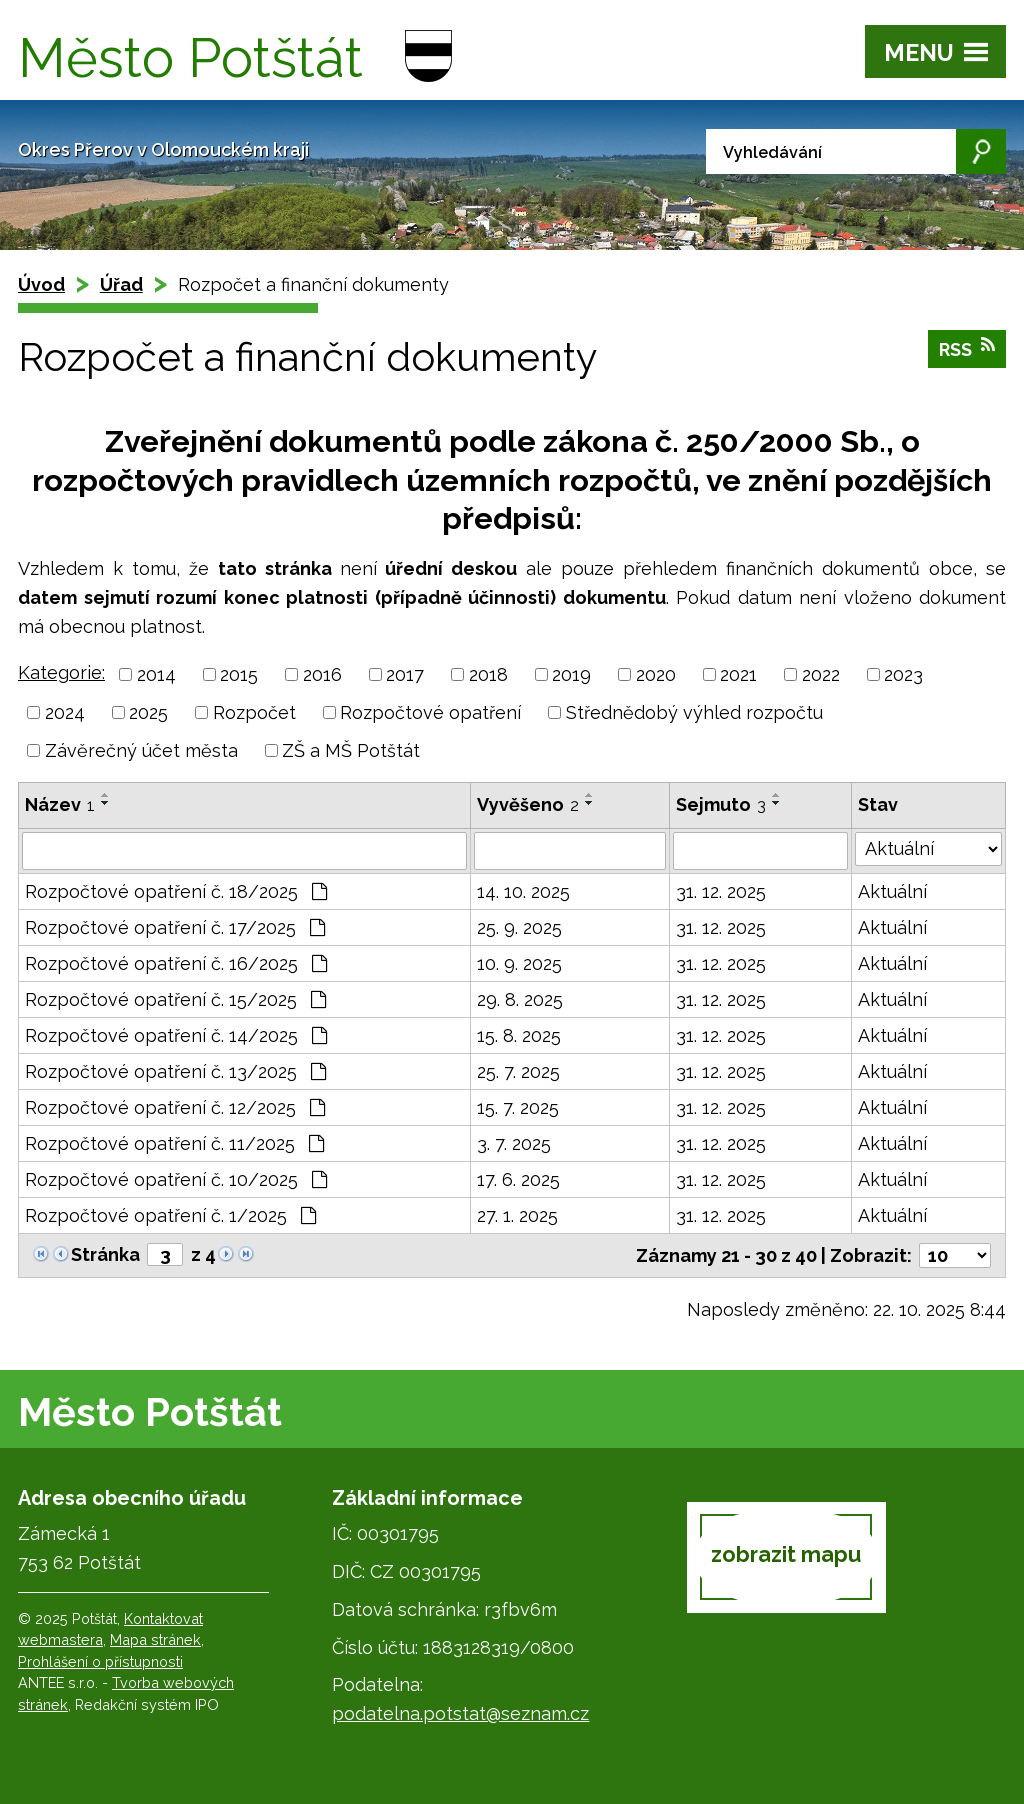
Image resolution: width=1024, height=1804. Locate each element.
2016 (322, 674)
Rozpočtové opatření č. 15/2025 (175, 999)
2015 (239, 674)
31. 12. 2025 (721, 891)
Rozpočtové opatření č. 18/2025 (176, 891)
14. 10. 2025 (523, 891)
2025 (148, 712)
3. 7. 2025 (514, 1143)
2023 (903, 674)
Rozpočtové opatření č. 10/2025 (176, 1179)
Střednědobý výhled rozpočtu (694, 712)
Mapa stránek (155, 1639)
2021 (738, 674)
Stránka (105, 1254)
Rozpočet (254, 712)
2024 (65, 712)
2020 (656, 674)
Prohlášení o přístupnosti (100, 1661)
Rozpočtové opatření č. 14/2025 (176, 1035)
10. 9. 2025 (519, 963)
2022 (821, 674)
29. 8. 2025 (520, 999)
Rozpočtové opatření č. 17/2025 (175, 927)
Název (60, 804)
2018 (488, 674)
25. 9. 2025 (519, 927)
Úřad (121, 284)
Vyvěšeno (528, 804)
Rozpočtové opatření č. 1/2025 (170, 1215)
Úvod (41, 284)
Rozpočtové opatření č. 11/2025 (174, 1143)
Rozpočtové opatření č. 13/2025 (175, 1071)
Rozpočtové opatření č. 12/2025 (175, 1107)
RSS (967, 348)
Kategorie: (61, 672)
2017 (405, 674)
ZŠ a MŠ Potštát (351, 750)
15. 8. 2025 (519, 1035)
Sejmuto (721, 804)
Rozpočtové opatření (430, 712)
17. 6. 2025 (518, 1179)
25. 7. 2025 (518, 1071)
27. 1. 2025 (517, 1215)
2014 (156, 674)
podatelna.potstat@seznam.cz (460, 1713)
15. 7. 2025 (518, 1107)
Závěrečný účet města (141, 750)
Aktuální (892, 891)
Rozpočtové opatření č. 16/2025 (176, 963)
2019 (571, 674)
